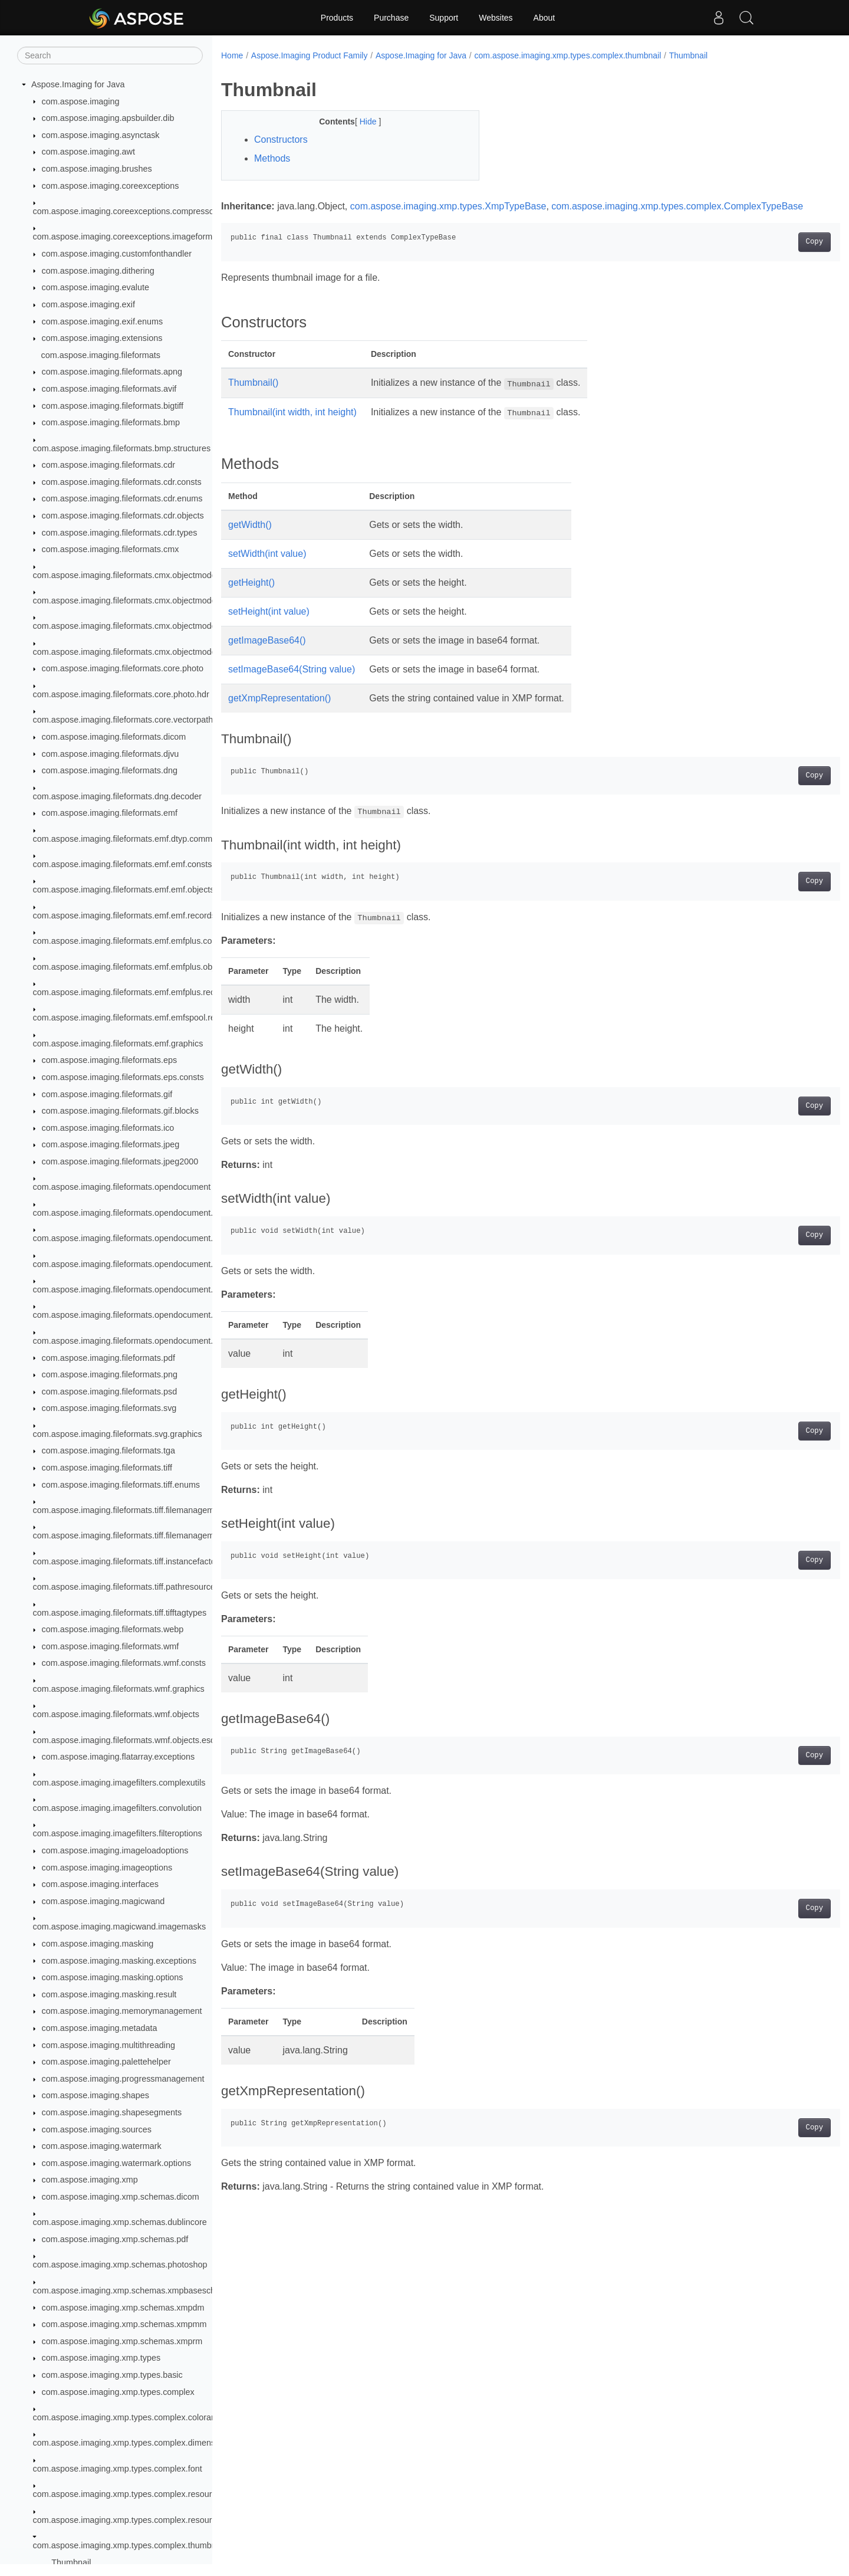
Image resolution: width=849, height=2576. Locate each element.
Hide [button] (360, 121)
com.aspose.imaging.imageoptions (107, 1867)
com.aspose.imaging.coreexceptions (110, 186)
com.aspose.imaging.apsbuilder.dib (108, 118)
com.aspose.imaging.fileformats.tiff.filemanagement (129, 1510)
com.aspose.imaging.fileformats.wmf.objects (116, 1714)
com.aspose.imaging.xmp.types (101, 2357)
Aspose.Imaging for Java (77, 84)
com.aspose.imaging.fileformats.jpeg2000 (120, 1161)
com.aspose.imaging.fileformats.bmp (111, 422)
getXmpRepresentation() (279, 712)
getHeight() (251, 597)
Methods (272, 158)
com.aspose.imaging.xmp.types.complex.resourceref (132, 2520)
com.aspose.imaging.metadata (99, 2028)
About (544, 17)
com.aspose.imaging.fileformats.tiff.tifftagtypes (120, 1612)
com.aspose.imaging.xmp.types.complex (118, 2392)
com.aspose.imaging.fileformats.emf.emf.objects (124, 889)
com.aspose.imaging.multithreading (108, 2045)
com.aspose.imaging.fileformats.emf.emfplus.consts (130, 941)
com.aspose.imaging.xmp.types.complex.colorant (125, 2417)
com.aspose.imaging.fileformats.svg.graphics (117, 1434)
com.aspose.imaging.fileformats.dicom (114, 736)
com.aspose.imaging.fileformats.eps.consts (123, 1077)
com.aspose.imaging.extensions (102, 338)
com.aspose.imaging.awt (88, 151)
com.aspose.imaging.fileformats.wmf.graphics (119, 1689)
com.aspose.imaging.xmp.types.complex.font (117, 2468)
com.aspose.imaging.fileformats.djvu (110, 754)
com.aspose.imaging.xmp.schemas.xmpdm (123, 2307)
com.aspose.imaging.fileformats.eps (109, 1060)
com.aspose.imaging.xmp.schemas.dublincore (120, 2222)
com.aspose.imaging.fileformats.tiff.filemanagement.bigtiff (141, 1535)
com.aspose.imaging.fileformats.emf (109, 813)
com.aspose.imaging (81, 101)
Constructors (281, 139)
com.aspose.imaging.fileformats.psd (109, 1391)
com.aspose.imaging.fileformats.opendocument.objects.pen (144, 1341)
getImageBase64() (267, 654)
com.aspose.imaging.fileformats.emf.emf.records (124, 915)
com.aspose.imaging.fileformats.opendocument (122, 1187)
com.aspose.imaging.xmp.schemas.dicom (120, 2196)
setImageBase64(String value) (291, 683)
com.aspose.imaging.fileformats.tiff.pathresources (126, 1586)
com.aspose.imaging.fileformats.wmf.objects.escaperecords (145, 1740)
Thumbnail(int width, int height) (292, 426)
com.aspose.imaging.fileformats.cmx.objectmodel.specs (138, 626)
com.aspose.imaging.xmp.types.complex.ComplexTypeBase (347, 220)
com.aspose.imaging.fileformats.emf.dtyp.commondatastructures (154, 839)
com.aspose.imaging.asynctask (101, 135)
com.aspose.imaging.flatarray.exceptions (118, 1756)
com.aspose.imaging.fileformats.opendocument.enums (136, 1213)
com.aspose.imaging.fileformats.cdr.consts (122, 482)
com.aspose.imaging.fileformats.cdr (108, 465)
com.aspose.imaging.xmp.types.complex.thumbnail (129, 2545)
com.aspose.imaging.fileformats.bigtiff (113, 406)
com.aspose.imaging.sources (97, 2129)
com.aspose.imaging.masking (98, 1943)
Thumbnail (71, 2562)
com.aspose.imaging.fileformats (100, 355)
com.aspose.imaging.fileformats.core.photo (122, 668)
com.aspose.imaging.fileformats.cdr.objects (123, 515)
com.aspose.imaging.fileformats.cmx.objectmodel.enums (139, 600)
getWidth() (250, 539)
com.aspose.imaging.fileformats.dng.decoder (117, 796)
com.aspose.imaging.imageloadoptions (115, 1850)
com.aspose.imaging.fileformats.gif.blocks (120, 1110)
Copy (771, 256)
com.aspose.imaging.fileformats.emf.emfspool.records (134, 1017)
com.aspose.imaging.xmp (90, 2179)
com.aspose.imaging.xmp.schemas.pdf (115, 2239)
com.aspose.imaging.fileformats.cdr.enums (122, 498)
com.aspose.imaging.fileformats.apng (112, 371)
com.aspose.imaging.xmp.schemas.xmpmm (124, 2324)
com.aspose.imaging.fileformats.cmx (110, 549)
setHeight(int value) (269, 626)
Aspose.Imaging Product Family (309, 55)
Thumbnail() (253, 397)
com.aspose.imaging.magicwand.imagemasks (119, 1926)
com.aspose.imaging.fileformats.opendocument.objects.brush (148, 1264)
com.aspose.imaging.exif (88, 304)
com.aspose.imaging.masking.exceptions (119, 1960)
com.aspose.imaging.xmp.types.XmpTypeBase (448, 206)
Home (232, 55)
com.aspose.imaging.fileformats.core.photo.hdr (121, 694)
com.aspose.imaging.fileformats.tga (108, 1450)
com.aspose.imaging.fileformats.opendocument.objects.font (144, 1289)
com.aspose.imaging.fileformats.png (109, 1374)
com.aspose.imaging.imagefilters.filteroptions (117, 1833)
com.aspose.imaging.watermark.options (117, 2163)
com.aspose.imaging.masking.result (109, 1994)
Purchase (391, 17)
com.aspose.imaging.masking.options (112, 1977)
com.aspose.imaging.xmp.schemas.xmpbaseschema (132, 2290)
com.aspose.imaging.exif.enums (102, 321)
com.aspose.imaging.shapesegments (112, 2112)
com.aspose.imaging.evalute (95, 287)
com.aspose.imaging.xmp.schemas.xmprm (122, 2341)
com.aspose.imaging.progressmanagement (123, 2078)
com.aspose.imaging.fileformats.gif (107, 1094)
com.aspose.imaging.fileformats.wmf (110, 1646)
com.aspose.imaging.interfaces (100, 1884)
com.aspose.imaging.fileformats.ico (108, 1128)
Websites (495, 17)
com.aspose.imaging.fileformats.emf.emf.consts (122, 864)
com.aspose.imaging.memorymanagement (122, 2011)
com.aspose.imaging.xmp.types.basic (112, 2375)
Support (443, 17)
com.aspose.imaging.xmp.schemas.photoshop (120, 2264)
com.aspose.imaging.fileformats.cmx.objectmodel (125, 575)
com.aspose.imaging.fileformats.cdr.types (120, 532)
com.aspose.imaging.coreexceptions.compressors (127, 211)
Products (337, 17)
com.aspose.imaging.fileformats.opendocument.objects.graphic (151, 1315)
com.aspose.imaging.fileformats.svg (109, 1408)
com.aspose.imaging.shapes (95, 2095)
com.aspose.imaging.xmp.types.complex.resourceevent (137, 2494)
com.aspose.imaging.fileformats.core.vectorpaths (125, 719)
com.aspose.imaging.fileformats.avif (109, 388)
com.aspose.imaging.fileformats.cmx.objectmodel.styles (137, 652)
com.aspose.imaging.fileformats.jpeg (111, 1144)
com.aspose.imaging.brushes (97, 168)
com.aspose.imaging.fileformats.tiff (107, 1467)
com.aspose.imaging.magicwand (103, 1901)
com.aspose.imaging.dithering (98, 270)
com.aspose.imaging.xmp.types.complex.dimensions (132, 2442)
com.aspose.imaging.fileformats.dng (109, 770)
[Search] (110, 55)
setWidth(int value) (267, 568)
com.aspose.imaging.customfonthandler (117, 253)
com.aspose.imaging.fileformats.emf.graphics (118, 1043)
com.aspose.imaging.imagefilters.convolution (117, 1808)
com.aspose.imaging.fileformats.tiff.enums (121, 1484)
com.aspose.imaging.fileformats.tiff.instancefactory (128, 1561)
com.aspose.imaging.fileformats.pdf (108, 1358)
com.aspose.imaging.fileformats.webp (113, 1629)
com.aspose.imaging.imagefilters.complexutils (119, 1782)
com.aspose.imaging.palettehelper (106, 2061)
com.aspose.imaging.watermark (102, 2146)
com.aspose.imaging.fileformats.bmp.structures (122, 448)
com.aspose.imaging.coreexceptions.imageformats (128, 236)
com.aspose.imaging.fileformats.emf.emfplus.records (132, 992)
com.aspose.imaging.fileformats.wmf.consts (124, 1663)
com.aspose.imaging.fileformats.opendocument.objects (136, 1238)
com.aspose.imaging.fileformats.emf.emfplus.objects (131, 967)
